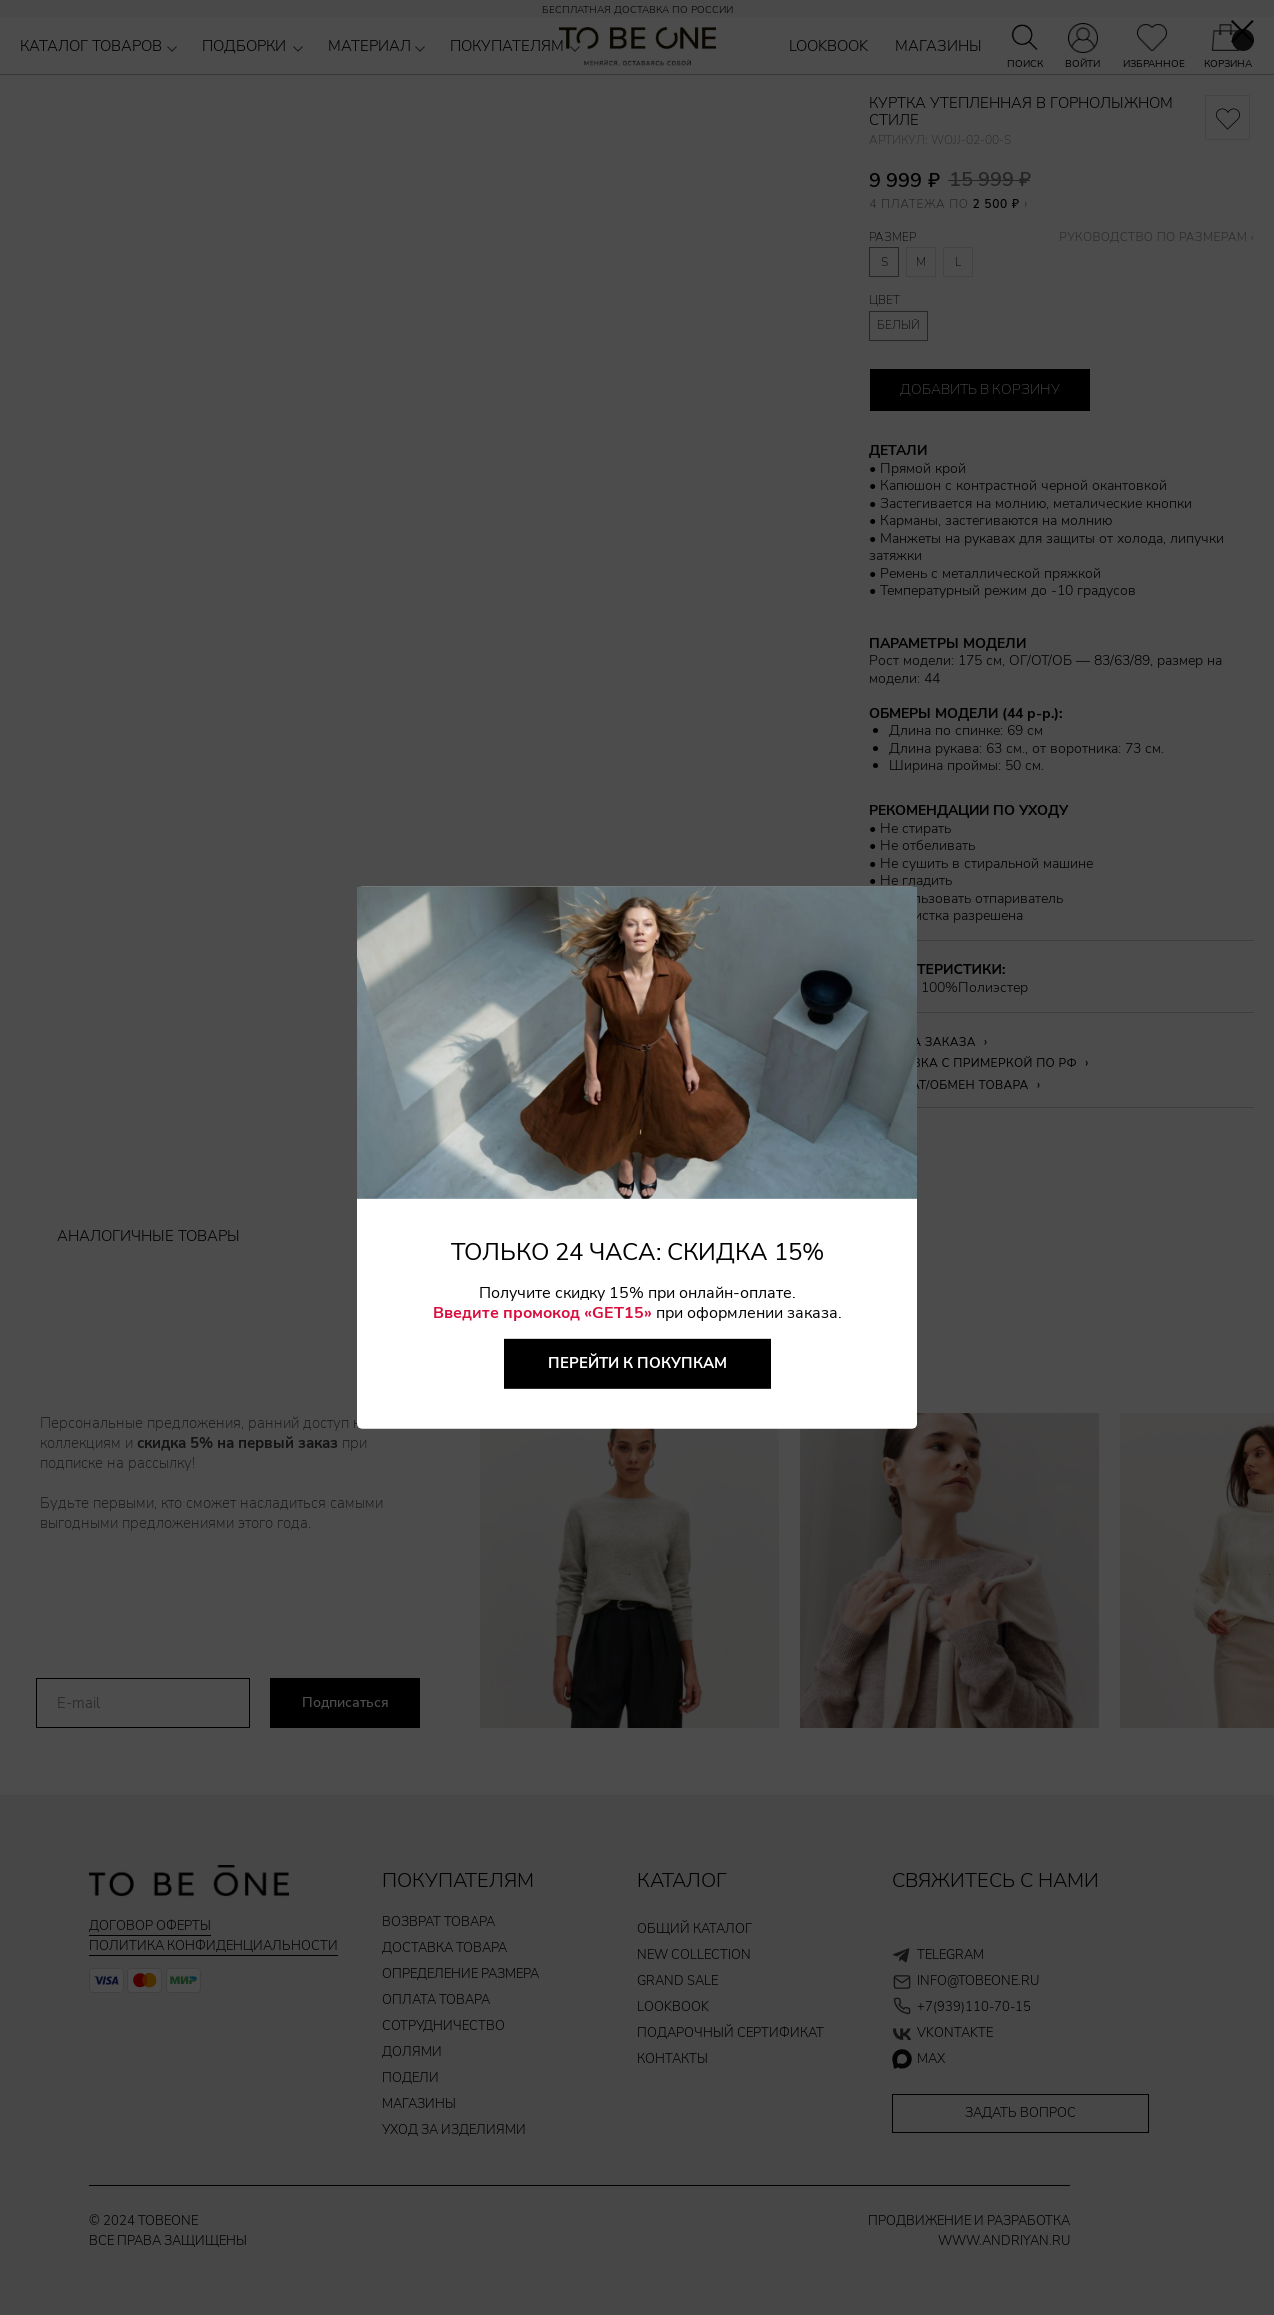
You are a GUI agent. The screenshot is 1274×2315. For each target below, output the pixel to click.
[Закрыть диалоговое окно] (1242, 31)
